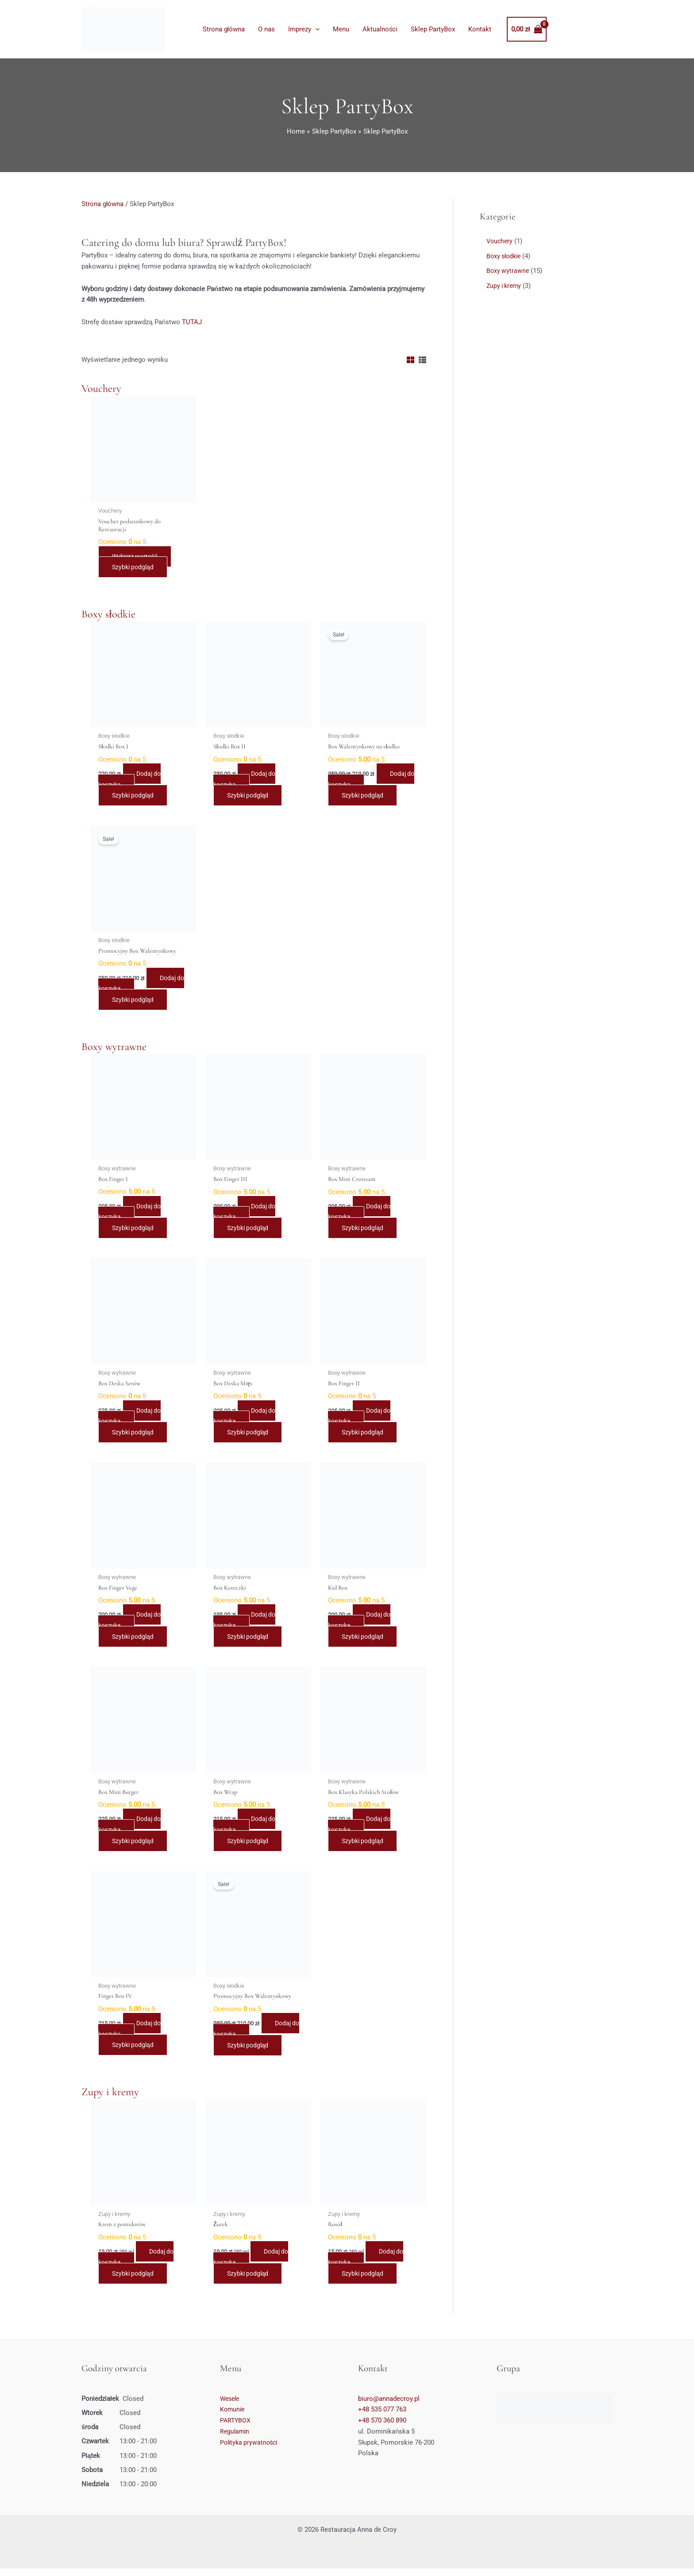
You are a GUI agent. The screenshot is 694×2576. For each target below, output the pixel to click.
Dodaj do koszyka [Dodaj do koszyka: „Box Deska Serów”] (132, 1420)
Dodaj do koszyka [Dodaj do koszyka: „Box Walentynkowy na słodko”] (370, 781)
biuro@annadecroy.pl (389, 2406)
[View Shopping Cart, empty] (527, 29)
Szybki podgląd (134, 568)
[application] (315, 29)
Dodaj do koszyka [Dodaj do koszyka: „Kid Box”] (361, 1625)
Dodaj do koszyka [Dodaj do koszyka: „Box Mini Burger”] (132, 1830)
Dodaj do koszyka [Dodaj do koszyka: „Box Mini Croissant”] (361, 1215)
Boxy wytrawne (114, 1049)
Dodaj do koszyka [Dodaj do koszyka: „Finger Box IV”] (132, 2035)
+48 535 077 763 (382, 2417)
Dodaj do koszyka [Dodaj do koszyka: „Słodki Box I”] (132, 781)
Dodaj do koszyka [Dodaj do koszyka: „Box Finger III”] (247, 1215)
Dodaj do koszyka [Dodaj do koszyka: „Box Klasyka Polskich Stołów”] (361, 1830)
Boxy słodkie (108, 615)
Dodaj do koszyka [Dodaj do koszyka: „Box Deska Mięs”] (247, 1420)
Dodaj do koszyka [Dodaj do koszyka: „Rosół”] (368, 2264)
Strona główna (102, 204)
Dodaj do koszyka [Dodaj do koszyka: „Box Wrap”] (247, 1830)
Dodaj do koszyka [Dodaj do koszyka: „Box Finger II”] (361, 1420)
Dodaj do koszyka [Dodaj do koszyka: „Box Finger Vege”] (132, 1625)
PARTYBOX (236, 2428)
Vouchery (101, 388)
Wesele (231, 2406)
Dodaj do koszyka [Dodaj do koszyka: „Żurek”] (253, 2264)
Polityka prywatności (250, 2450)
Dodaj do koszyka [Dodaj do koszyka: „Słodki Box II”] (247, 781)
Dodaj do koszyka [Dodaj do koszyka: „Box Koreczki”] (247, 1625)
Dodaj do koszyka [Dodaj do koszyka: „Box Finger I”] (132, 1215)
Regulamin (235, 2439)
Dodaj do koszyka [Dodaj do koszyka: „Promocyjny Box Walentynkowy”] (140, 986)
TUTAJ (192, 322)
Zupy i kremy (110, 2098)
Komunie (233, 2417)
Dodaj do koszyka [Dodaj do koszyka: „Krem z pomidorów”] (138, 2264)
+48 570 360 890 (382, 2428)
